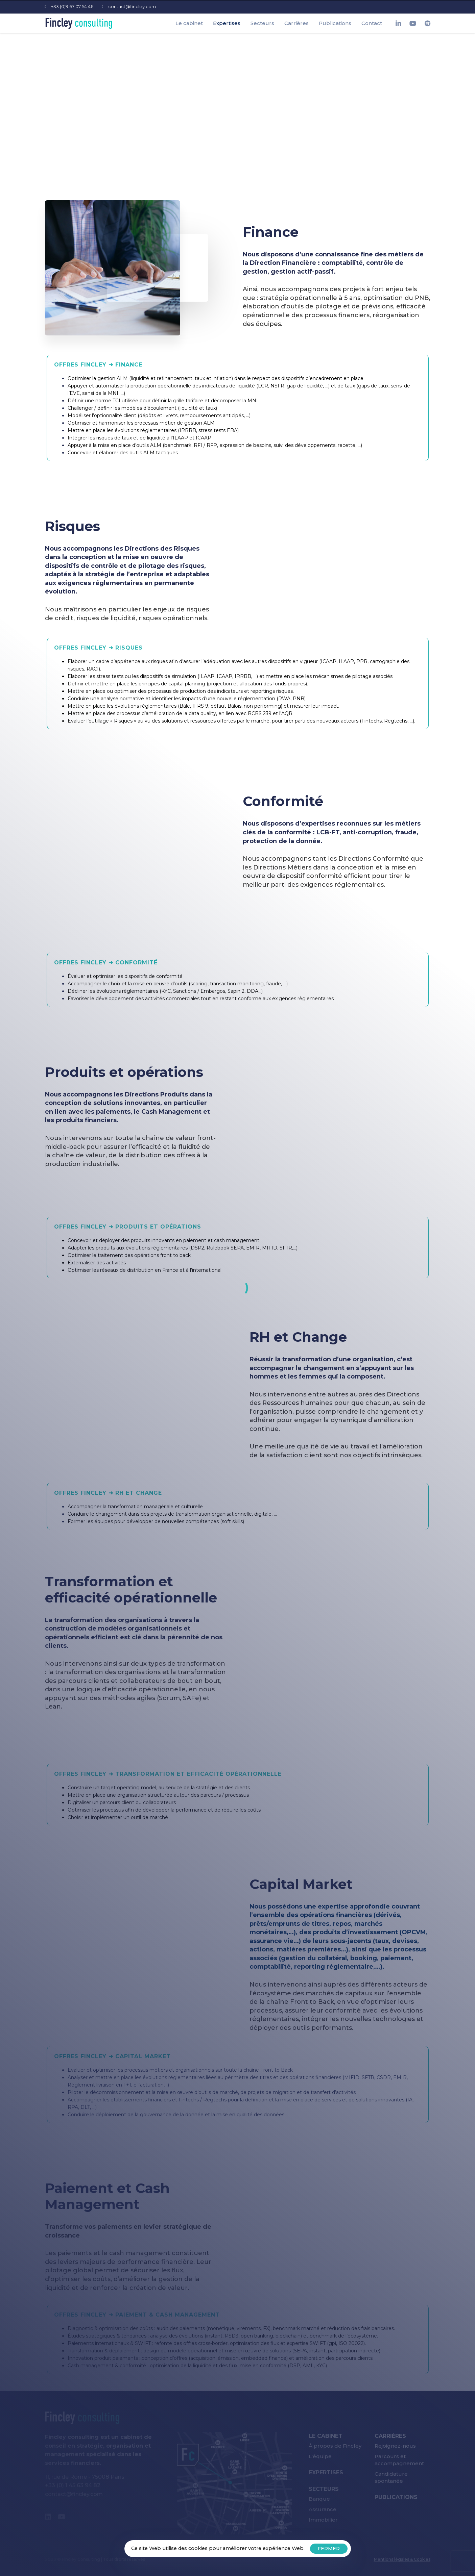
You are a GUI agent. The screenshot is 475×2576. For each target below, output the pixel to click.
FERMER (329, 2549)
